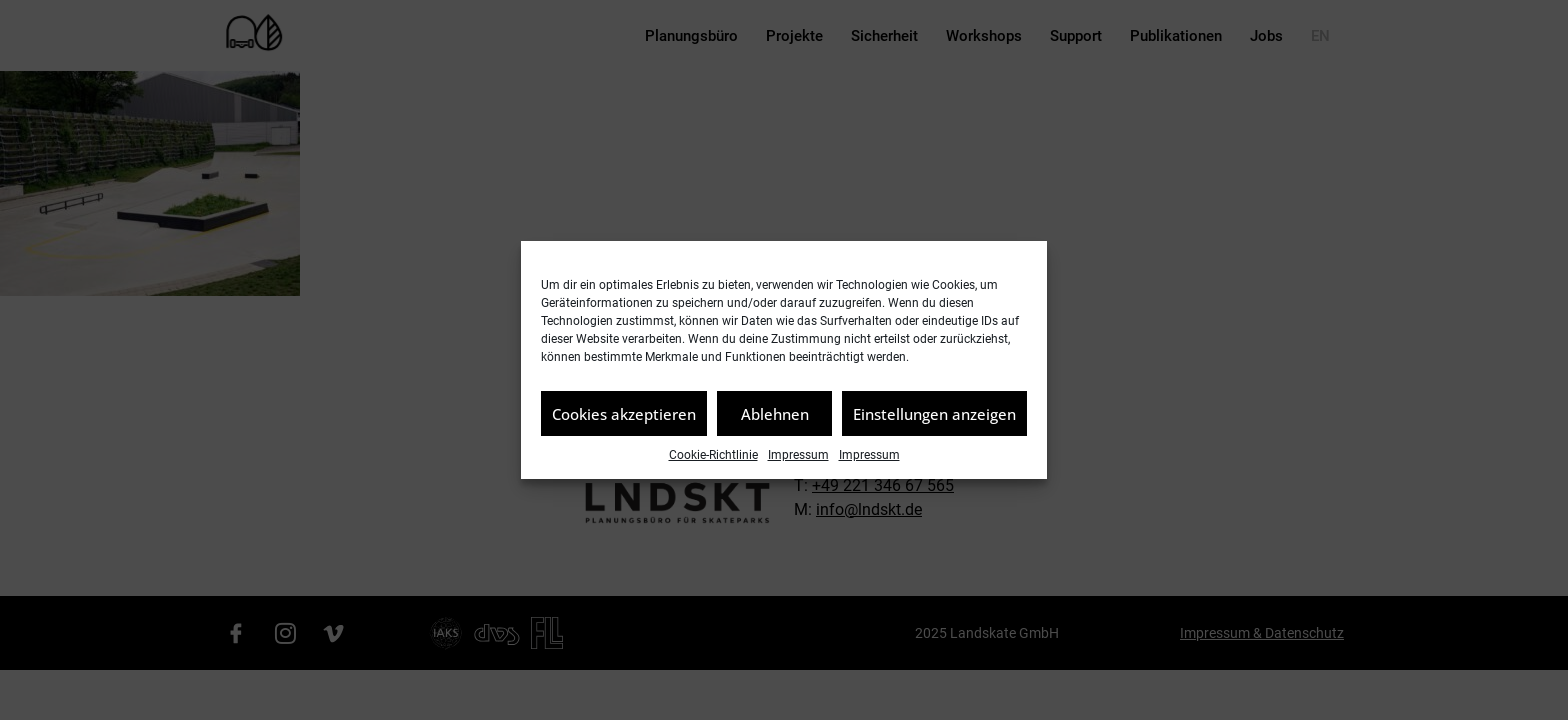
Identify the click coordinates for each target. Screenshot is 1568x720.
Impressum (798, 455)
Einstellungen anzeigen (934, 414)
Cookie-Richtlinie (713, 455)
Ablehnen (775, 414)
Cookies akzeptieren (624, 414)
